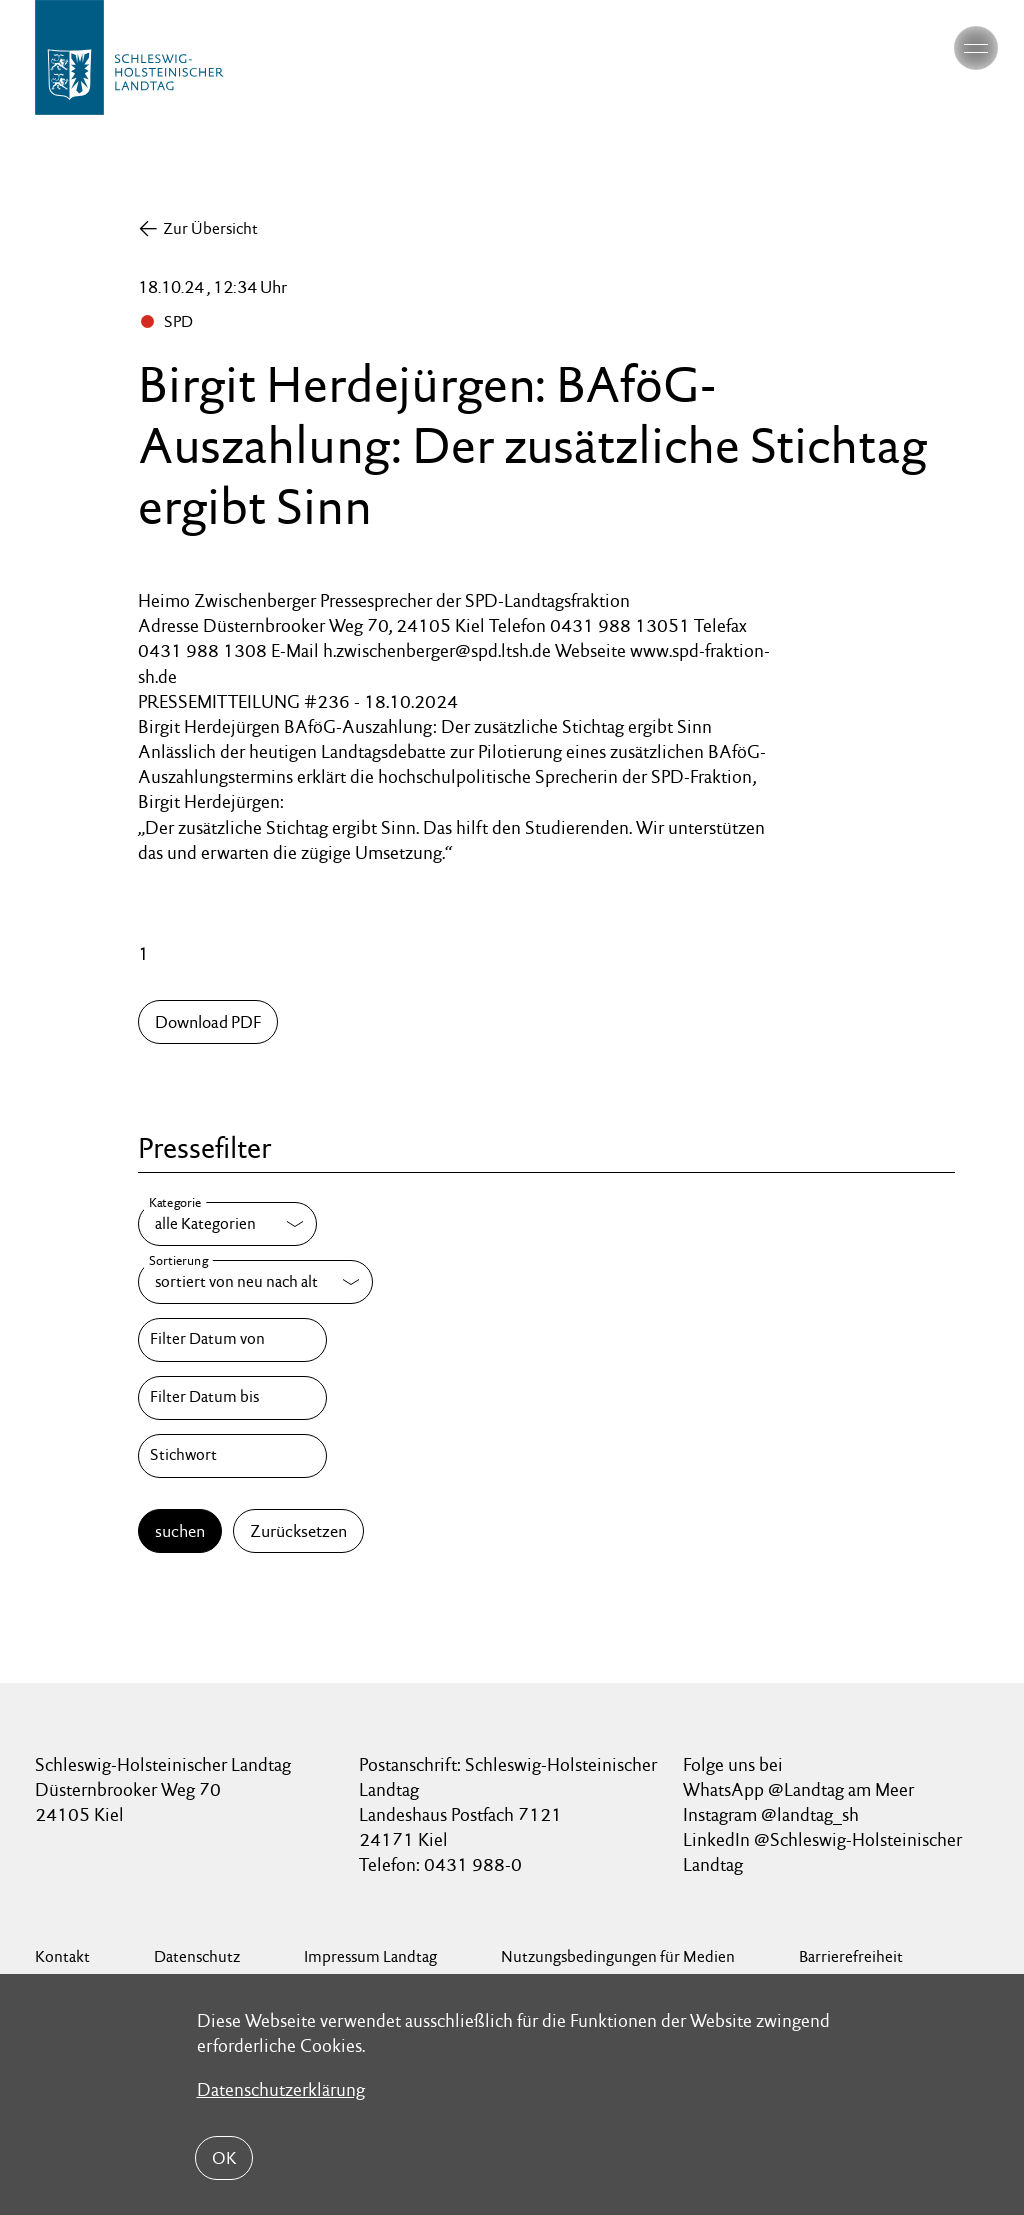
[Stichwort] (232, 1456)
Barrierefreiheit (851, 1956)
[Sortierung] (255, 1282)
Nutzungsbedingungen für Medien (618, 1956)
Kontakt (62, 1956)
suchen (180, 1531)
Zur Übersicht (210, 228)
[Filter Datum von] (232, 1340)
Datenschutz (197, 1956)
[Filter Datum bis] (232, 1398)
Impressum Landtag (370, 1956)
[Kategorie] (227, 1224)
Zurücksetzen (298, 1531)
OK (224, 2158)
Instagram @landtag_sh (773, 1814)
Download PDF (208, 1022)
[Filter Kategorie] (227, 1224)
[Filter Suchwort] (232, 1456)
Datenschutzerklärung (281, 2089)
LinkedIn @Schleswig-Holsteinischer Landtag (822, 1852)
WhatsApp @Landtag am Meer (798, 1789)
